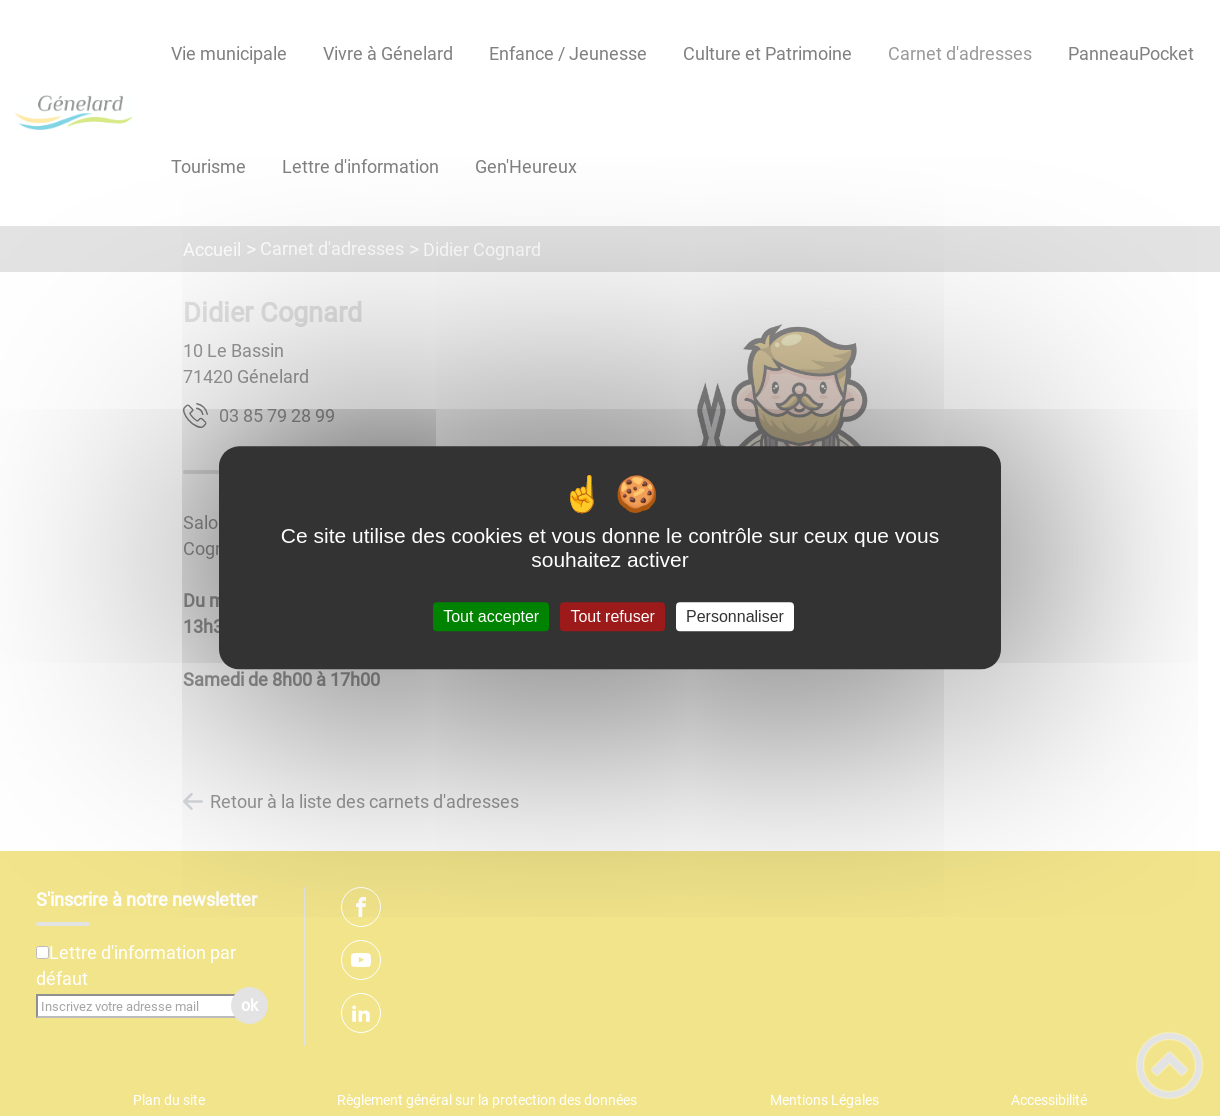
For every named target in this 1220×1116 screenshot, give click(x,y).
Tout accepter (491, 616)
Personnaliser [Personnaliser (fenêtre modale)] (735, 616)
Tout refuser (612, 616)
